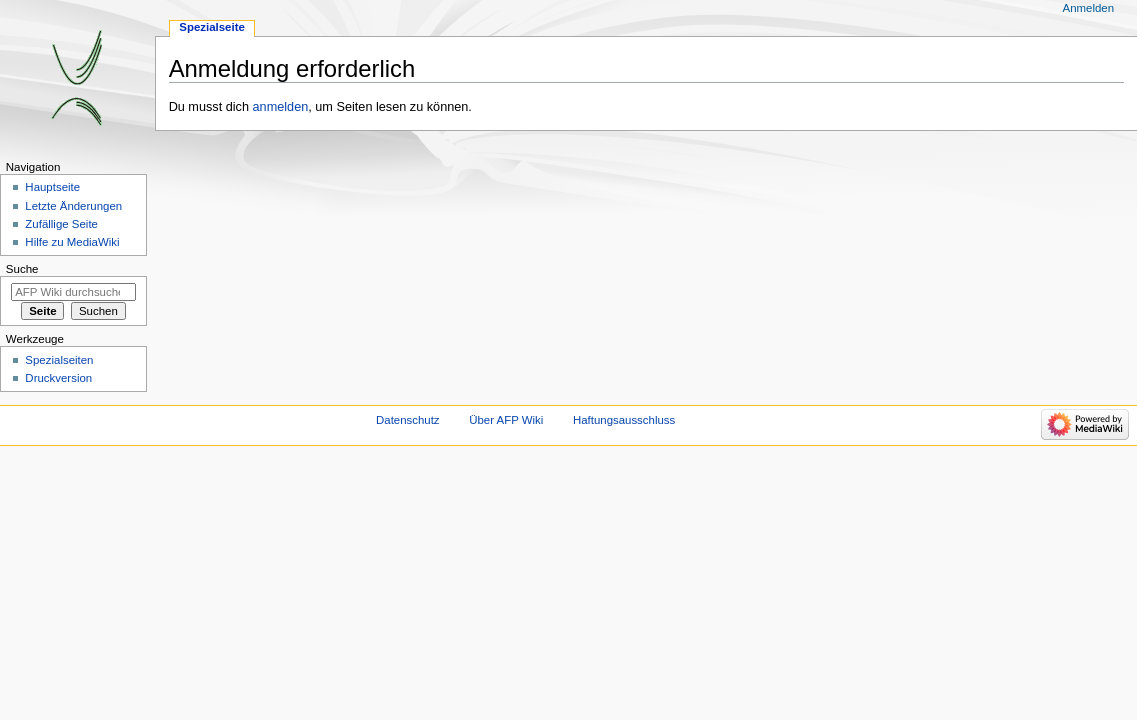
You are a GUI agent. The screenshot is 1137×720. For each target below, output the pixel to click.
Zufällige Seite (61, 224)
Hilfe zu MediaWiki (72, 242)
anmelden (281, 107)
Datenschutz (408, 420)
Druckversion (58, 378)
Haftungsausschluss (624, 420)
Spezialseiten (59, 360)
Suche (22, 269)
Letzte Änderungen (73, 206)
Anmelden (1089, 8)
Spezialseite (212, 27)
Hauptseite (52, 187)
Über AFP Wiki (506, 420)
